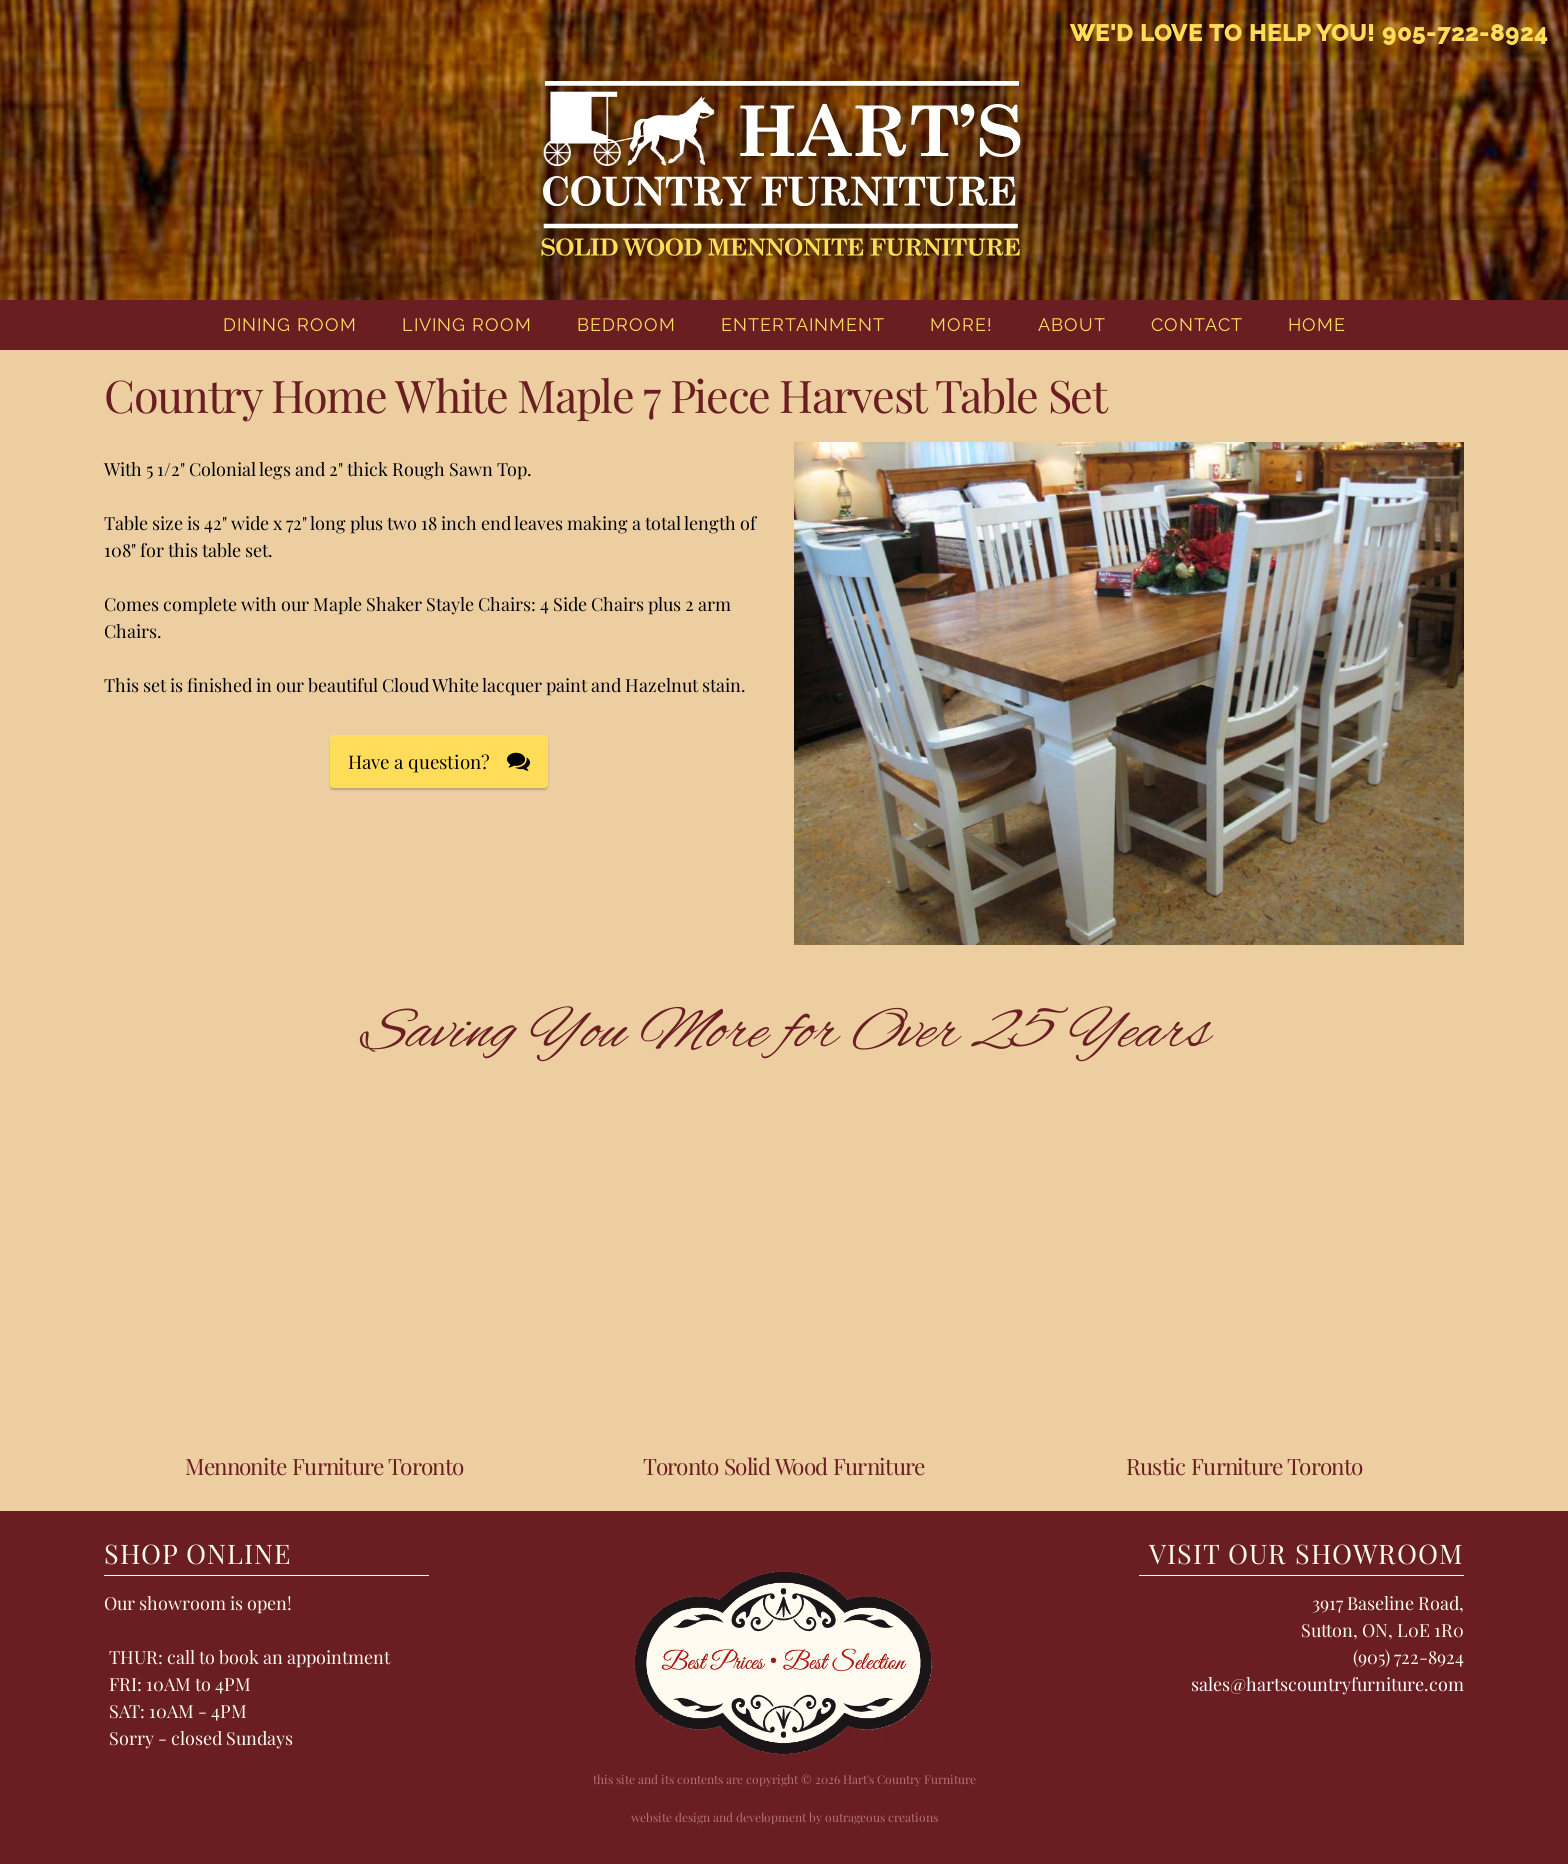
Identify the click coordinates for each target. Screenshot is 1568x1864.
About (1072, 324)
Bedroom (626, 324)
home (1317, 324)
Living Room (467, 324)
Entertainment (803, 324)
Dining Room (290, 324)
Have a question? (419, 761)
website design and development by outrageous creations (784, 1817)
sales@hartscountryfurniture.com (1327, 1684)
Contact (1197, 324)
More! (961, 324)
